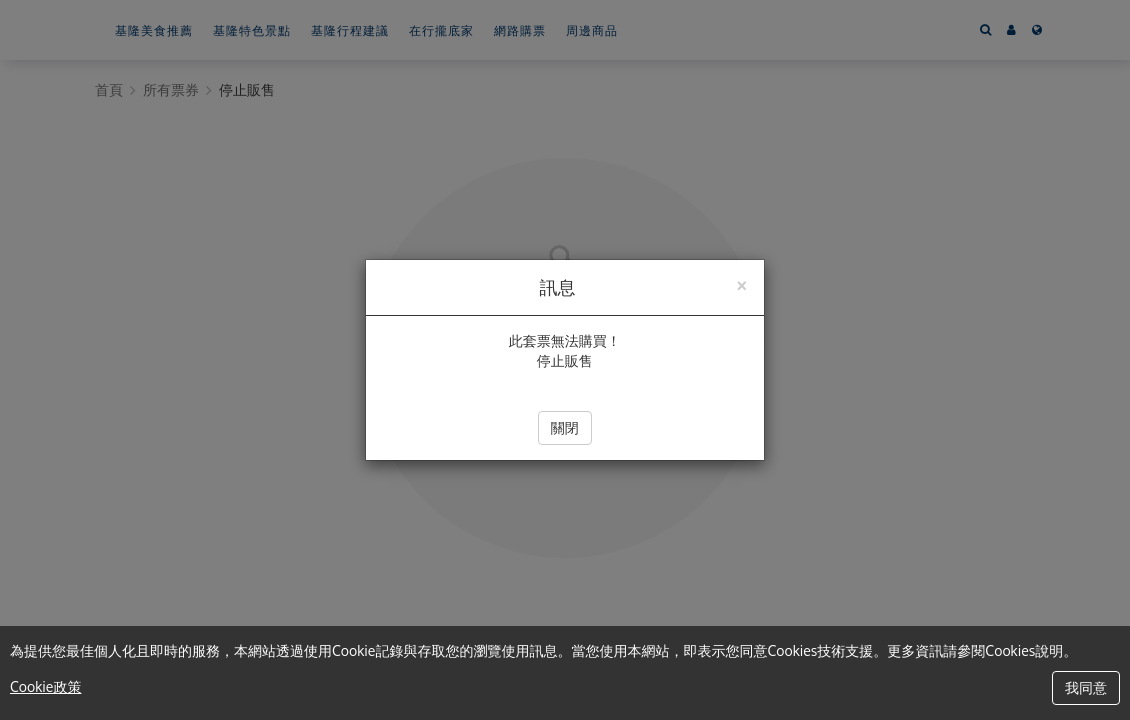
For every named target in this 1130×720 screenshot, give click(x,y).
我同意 (1086, 687)
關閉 (565, 427)
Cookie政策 (45, 686)
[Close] (741, 283)
